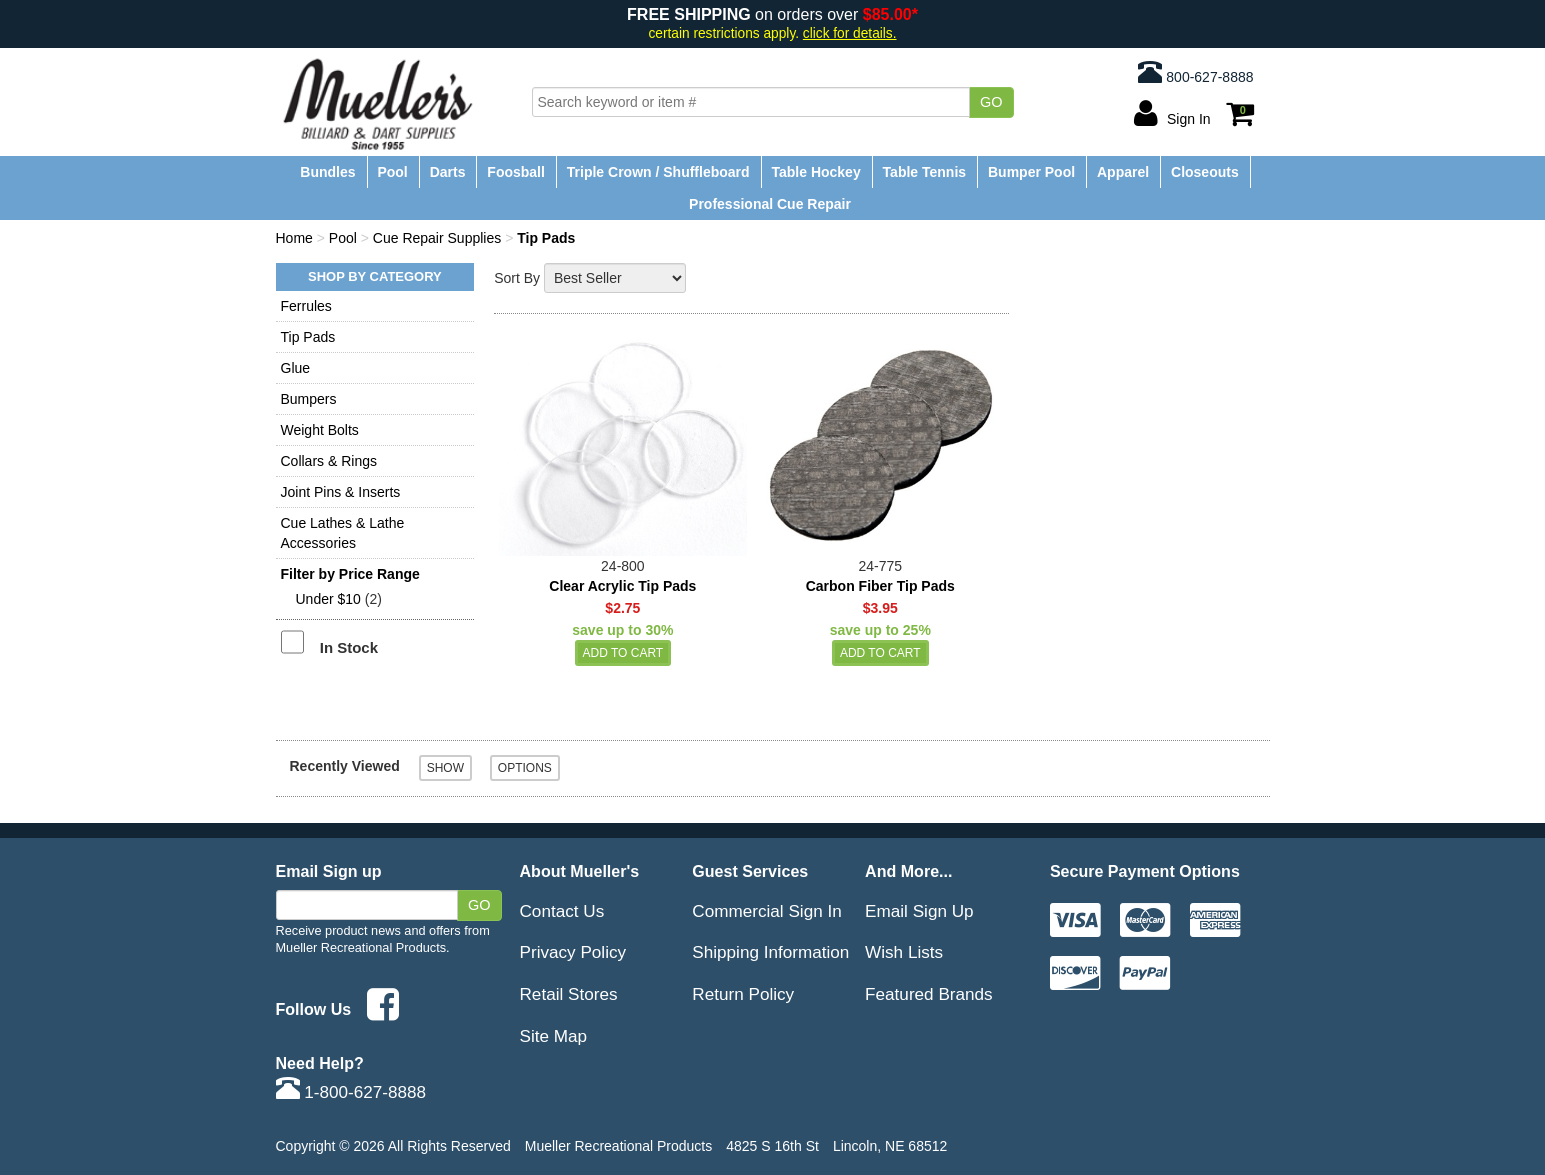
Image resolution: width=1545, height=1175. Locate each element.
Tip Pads (308, 337)
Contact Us (562, 911)
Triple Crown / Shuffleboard (658, 172)
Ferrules (306, 306)
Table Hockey (815, 172)
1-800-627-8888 (351, 1092)
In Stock (349, 647)
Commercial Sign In (766, 911)
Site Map (554, 1036)
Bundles (327, 172)
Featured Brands (929, 994)
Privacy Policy (573, 952)
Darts (448, 172)
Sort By (517, 278)
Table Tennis (925, 172)
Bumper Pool (1031, 172)
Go (991, 102)
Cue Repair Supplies (437, 238)
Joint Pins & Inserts (341, 492)
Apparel (1123, 172)
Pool (392, 172)
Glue (296, 368)
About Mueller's (580, 871)
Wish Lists (904, 952)
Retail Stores (569, 994)
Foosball (516, 172)
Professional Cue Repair (770, 204)
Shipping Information (770, 952)
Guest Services (750, 871)
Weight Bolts (320, 430)
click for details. (850, 33)
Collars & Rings (329, 461)
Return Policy (743, 994)
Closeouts (1205, 172)
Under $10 (328, 599)
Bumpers (309, 399)
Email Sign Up (919, 911)
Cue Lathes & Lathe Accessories (343, 533)
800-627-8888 (1195, 72)
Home (294, 238)
